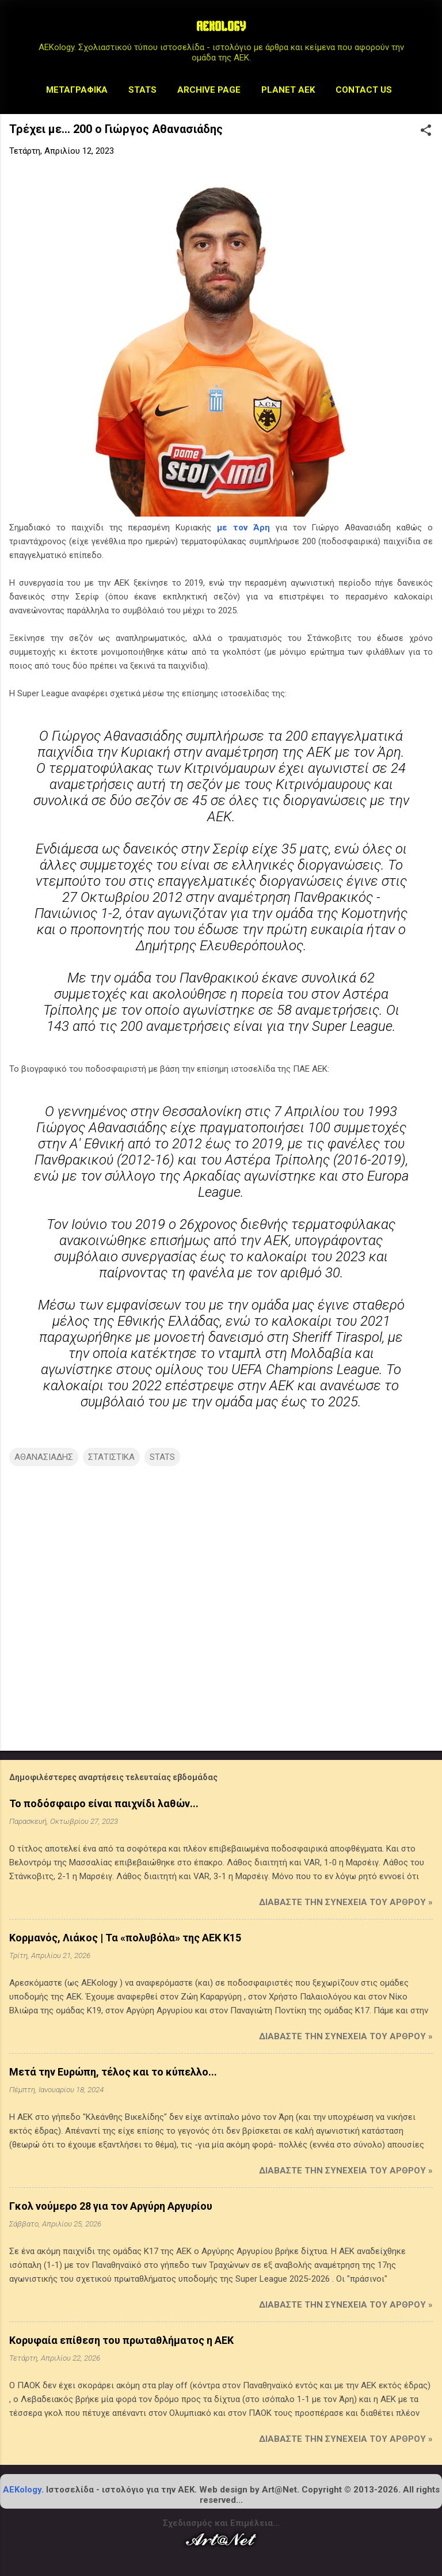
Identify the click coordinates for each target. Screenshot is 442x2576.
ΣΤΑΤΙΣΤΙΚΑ (111, 1457)
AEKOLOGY (221, 28)
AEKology (22, 2489)
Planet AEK (288, 90)
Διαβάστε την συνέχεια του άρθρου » (346, 1902)
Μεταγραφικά (77, 90)
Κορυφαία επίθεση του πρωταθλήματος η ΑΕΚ (121, 2340)
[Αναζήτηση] (426, 31)
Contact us (364, 90)
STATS (142, 90)
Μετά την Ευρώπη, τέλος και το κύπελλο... (113, 2072)
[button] (426, 131)
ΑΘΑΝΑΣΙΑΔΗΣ (43, 1457)
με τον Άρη (243, 527)
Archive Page (209, 90)
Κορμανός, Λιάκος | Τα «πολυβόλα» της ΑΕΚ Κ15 (125, 1938)
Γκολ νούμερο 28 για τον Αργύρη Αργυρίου (110, 2206)
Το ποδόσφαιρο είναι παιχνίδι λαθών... (104, 1803)
